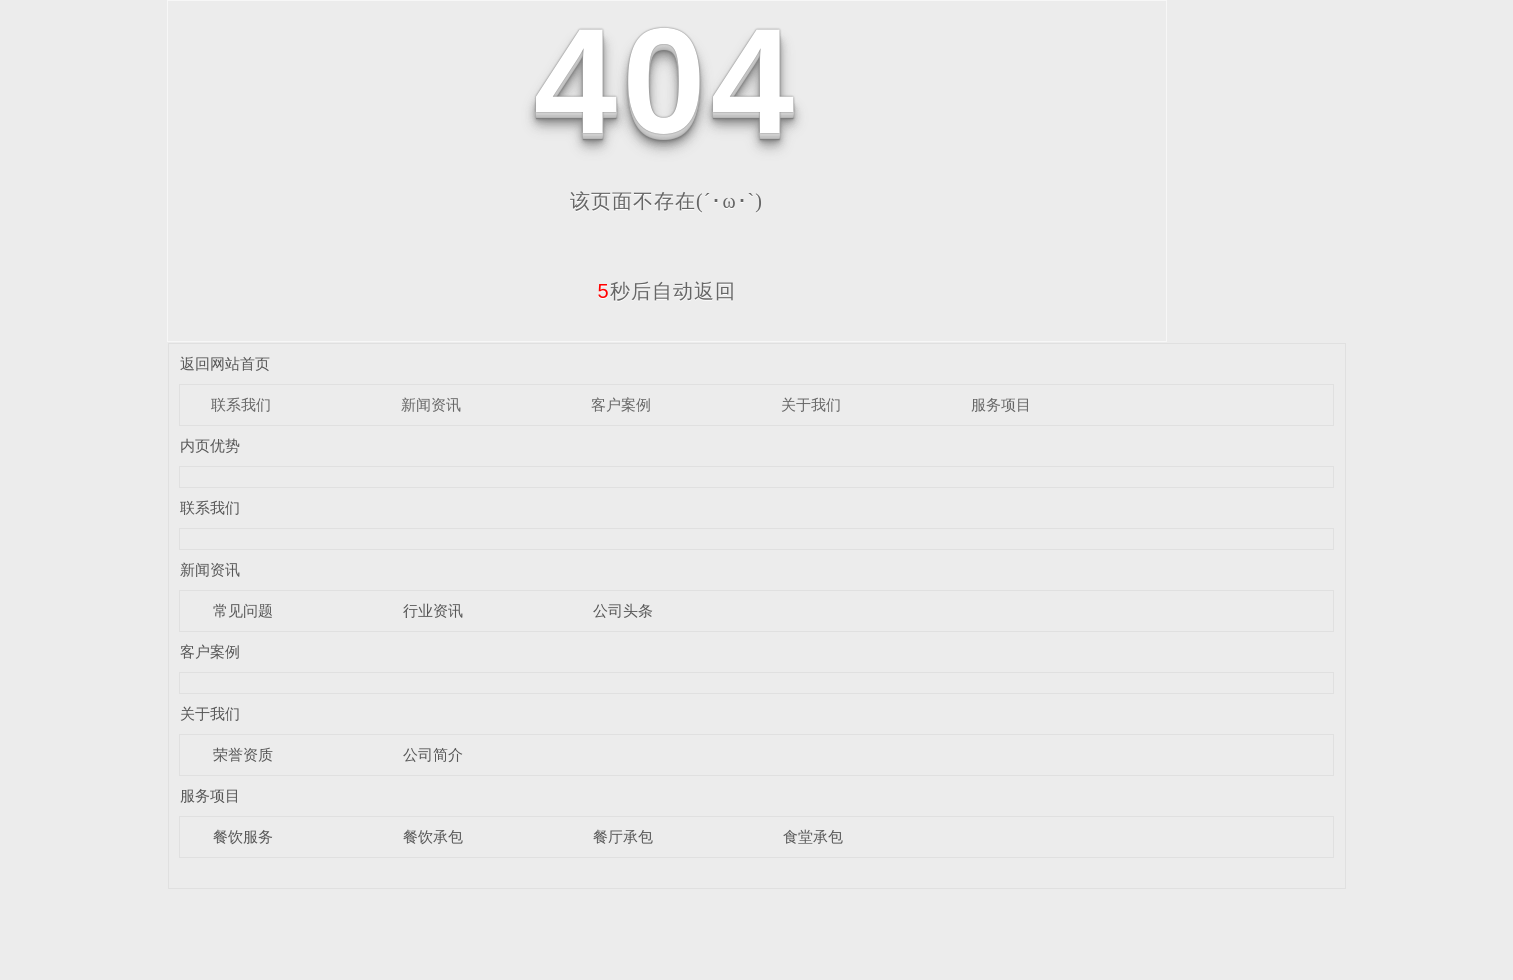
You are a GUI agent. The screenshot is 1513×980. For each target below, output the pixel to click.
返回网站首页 (225, 363)
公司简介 (433, 754)
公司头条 (623, 610)
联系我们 (241, 404)
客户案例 (621, 404)
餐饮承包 (433, 836)
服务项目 (1001, 404)
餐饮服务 (243, 836)
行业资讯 (433, 610)
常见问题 (243, 610)
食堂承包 (813, 836)
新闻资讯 (431, 404)
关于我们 (811, 404)
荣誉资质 (243, 754)
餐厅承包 (623, 836)
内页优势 (210, 445)
